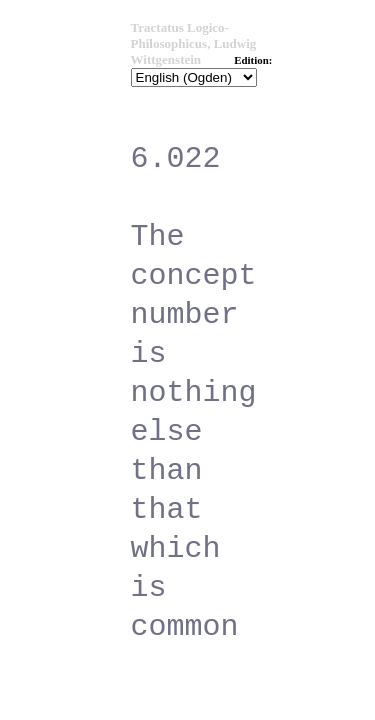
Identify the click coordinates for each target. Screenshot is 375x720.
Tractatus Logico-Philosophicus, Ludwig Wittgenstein (194, 43)
